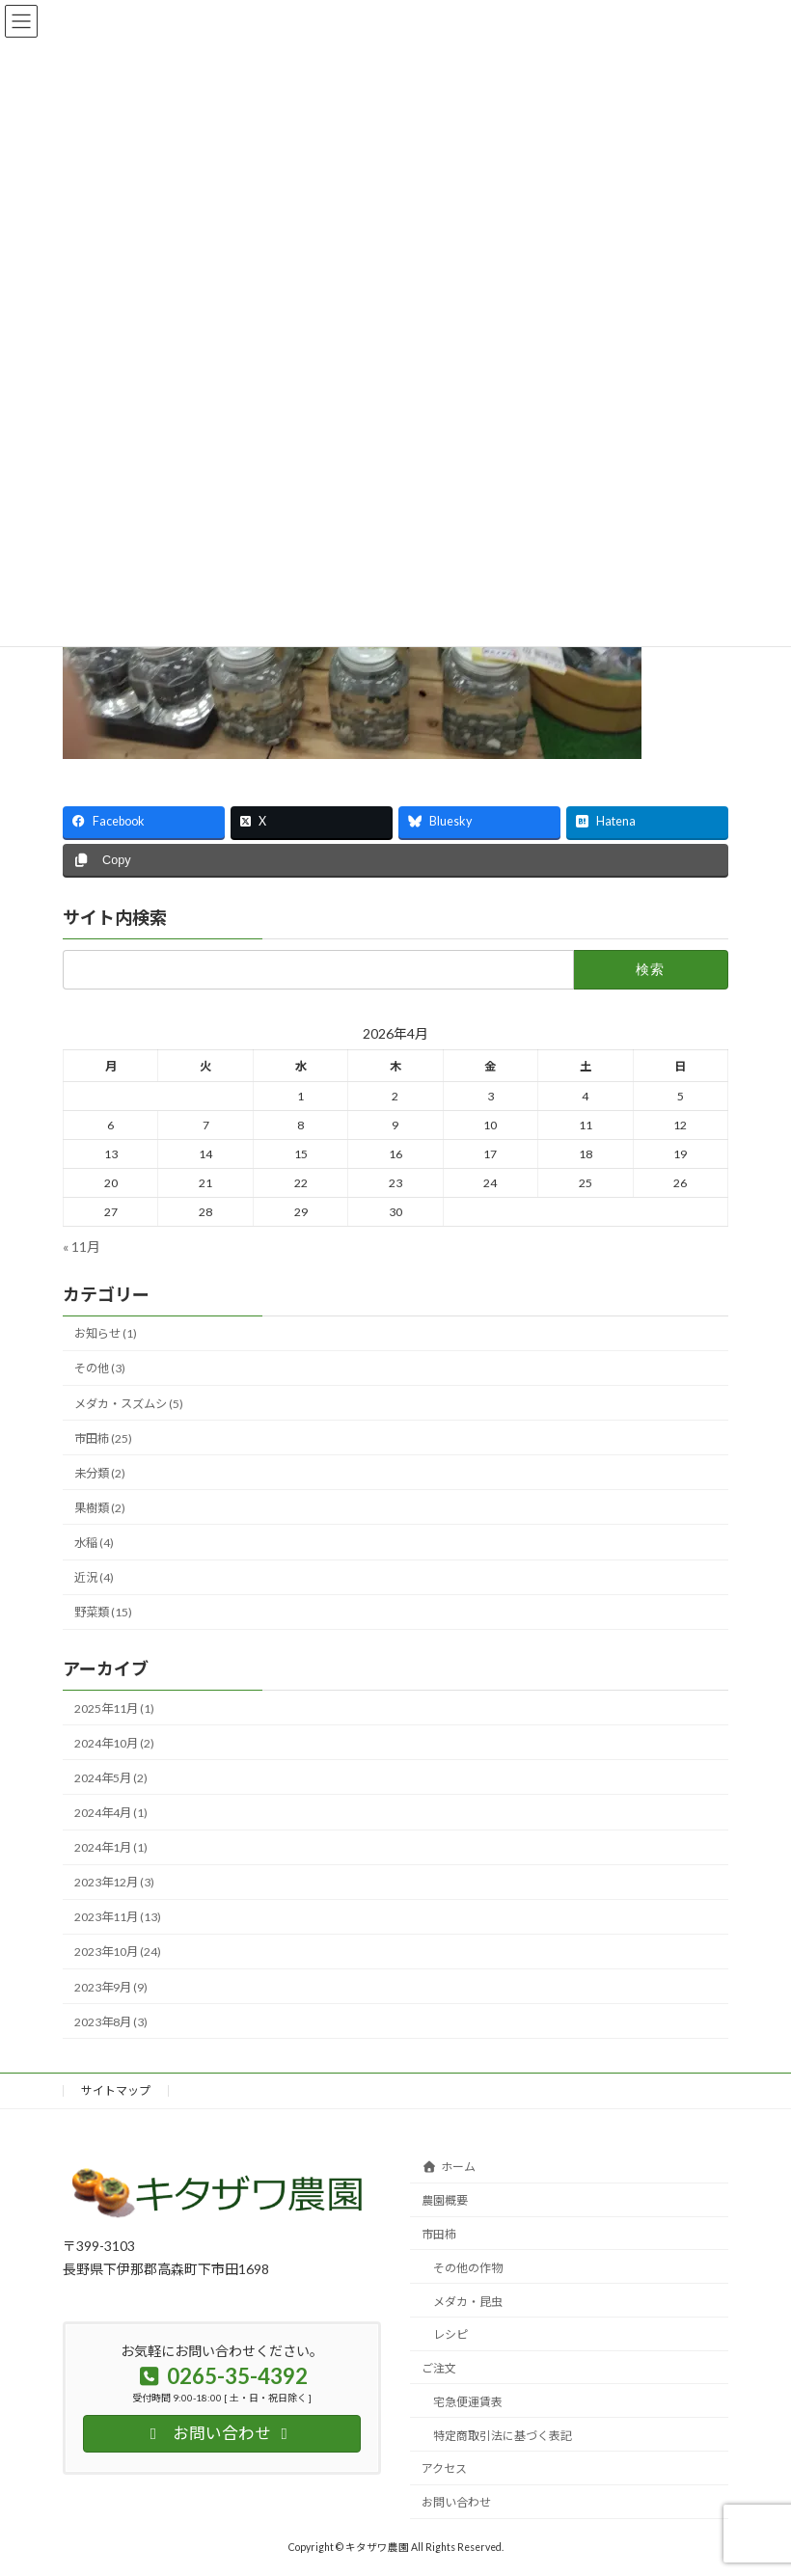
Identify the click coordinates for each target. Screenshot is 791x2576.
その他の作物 (468, 2268)
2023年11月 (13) (117, 1917)
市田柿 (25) (103, 1437)
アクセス (444, 2468)
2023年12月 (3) (114, 1882)
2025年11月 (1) (114, 1707)
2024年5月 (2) (111, 1778)
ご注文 (439, 2368)
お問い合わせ (456, 2502)
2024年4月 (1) (111, 1812)
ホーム (449, 2166)
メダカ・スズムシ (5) (128, 1403)
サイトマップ (115, 2090)
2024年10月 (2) (114, 1742)
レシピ (450, 2334)
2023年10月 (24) (117, 1951)
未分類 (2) (99, 1473)
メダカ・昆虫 (468, 2301)
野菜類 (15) (103, 1612)
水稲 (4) (94, 1542)
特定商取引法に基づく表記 (502, 2435)
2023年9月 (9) (111, 1986)
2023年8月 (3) (111, 2021)
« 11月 (81, 1245)
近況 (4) (94, 1577)
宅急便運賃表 (468, 2402)
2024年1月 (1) (111, 1847)
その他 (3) (99, 1368)
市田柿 (439, 2234)
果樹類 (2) (99, 1508)
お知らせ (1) (105, 1333)
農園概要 (445, 2200)
